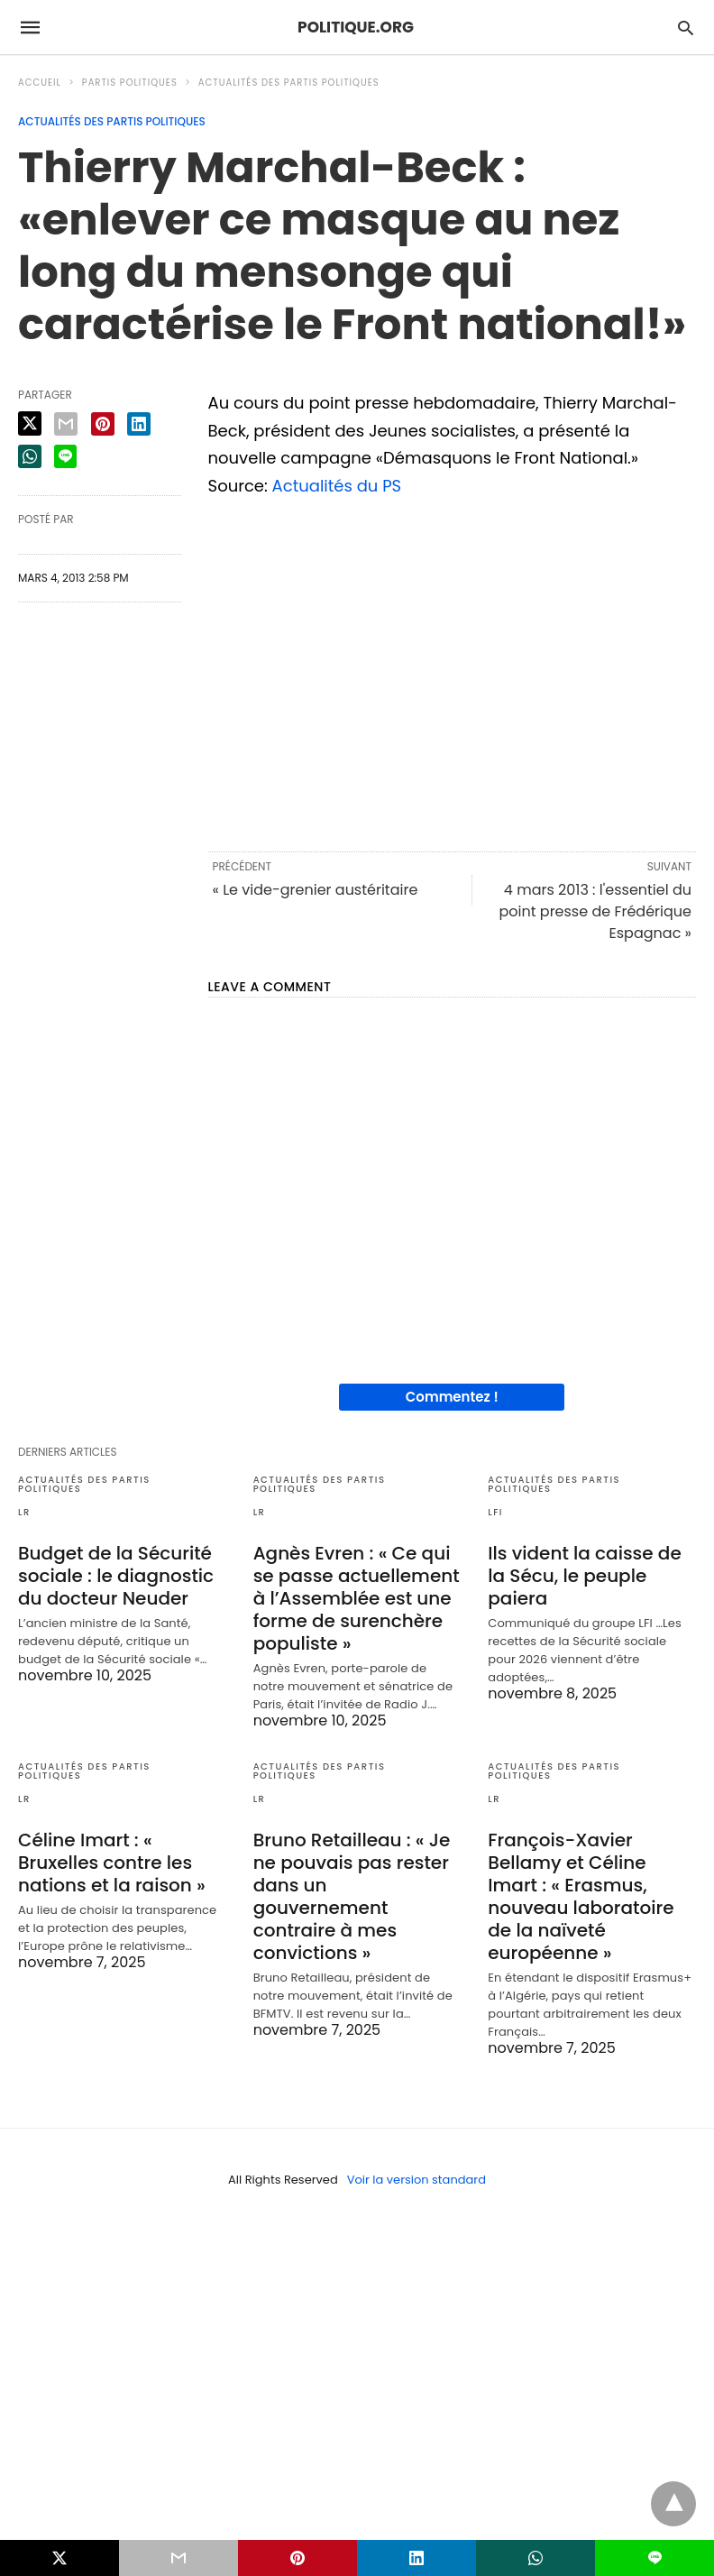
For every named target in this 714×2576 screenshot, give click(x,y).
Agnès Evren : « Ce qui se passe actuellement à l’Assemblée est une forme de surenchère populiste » (356, 1598)
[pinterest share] (102, 424)
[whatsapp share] (29, 456)
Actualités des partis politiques (289, 82)
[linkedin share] (139, 424)
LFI (495, 1512)
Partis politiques (130, 82)
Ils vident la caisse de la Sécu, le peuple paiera (584, 1576)
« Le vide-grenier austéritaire (315, 889)
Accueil (39, 82)
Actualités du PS (337, 485)
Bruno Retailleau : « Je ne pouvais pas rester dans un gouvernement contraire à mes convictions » (352, 1896)
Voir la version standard (416, 2179)
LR (24, 1512)
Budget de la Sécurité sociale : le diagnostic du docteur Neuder (116, 1576)
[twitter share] (29, 423)
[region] (452, 671)
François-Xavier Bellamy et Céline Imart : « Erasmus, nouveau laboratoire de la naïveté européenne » (580, 1896)
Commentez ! (452, 1396)
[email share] (66, 424)
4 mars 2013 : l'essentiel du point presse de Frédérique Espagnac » (595, 911)
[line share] (65, 456)
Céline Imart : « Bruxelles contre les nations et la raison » (112, 1862)
